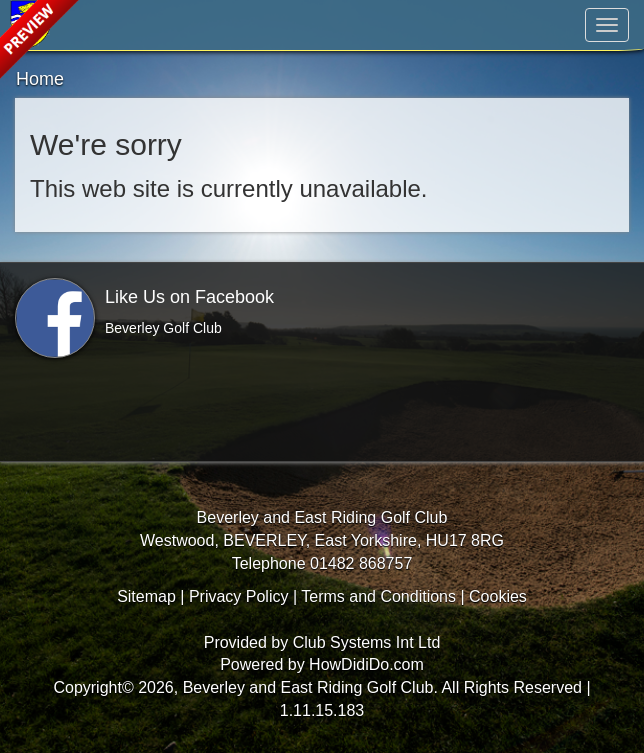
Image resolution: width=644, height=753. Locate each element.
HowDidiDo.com (366, 664)
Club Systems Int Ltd (367, 642)
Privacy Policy (239, 596)
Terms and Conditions (378, 596)
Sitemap (146, 596)
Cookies (498, 596)
